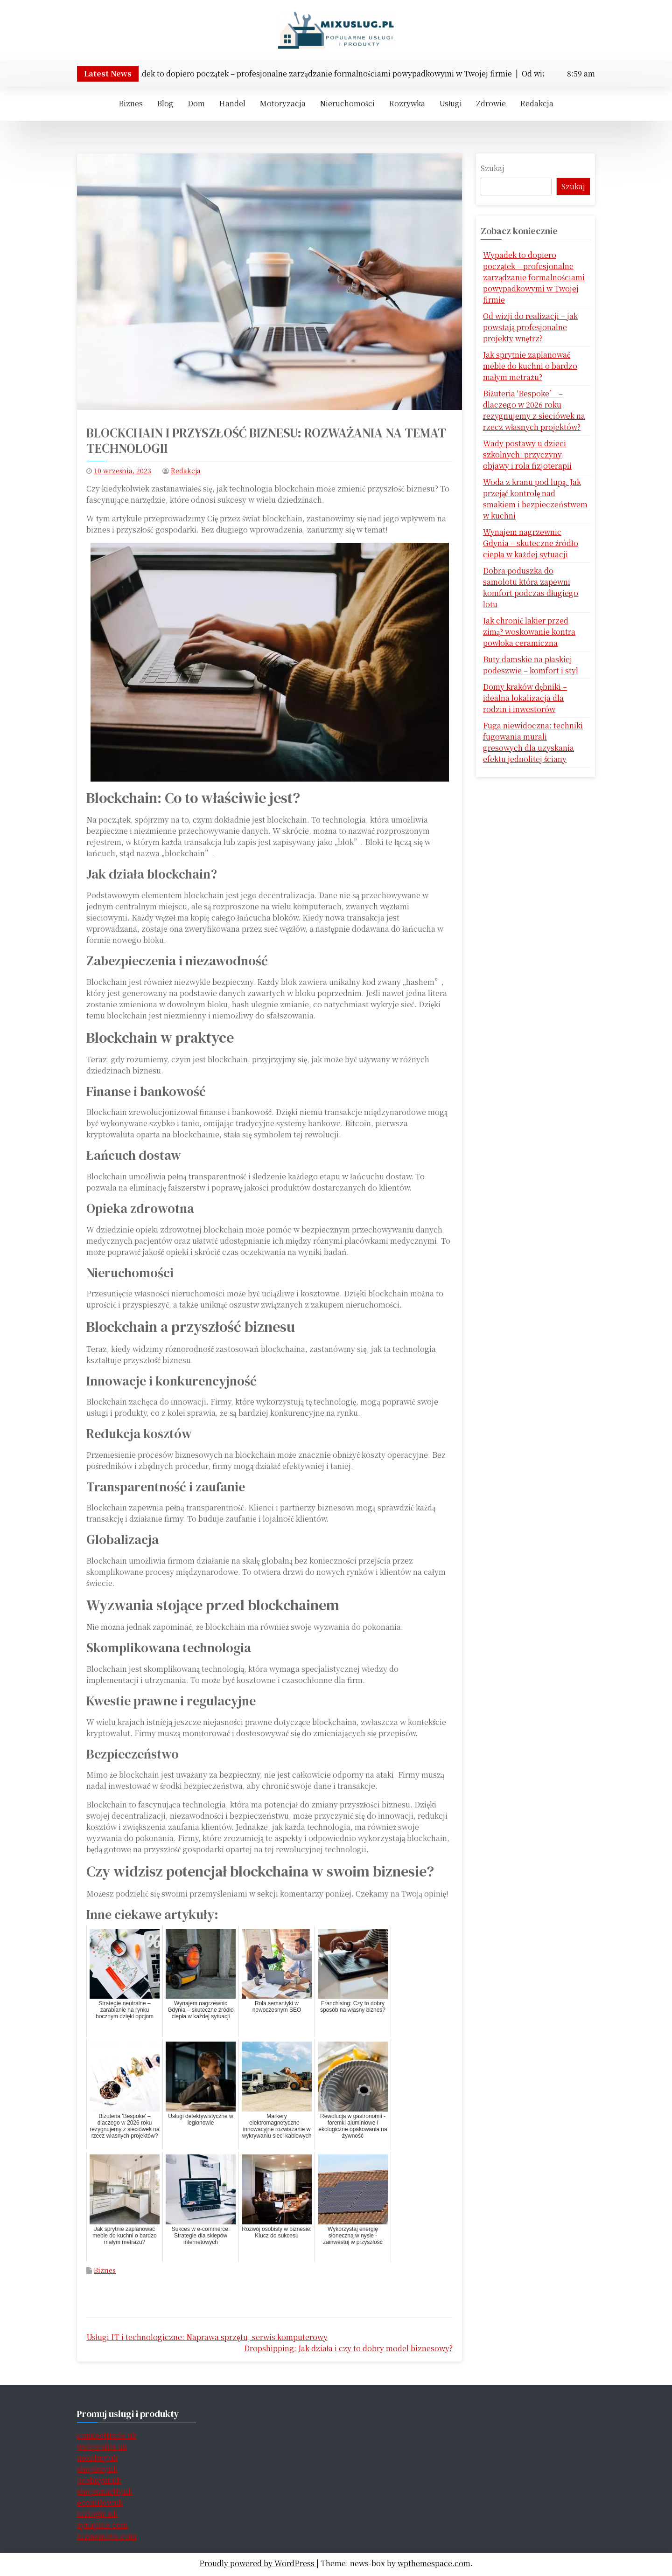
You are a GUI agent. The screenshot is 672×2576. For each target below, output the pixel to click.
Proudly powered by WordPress (257, 2563)
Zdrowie (491, 103)
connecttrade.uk (106, 2435)
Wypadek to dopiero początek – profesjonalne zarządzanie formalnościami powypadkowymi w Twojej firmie (534, 277)
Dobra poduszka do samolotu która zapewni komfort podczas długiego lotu (530, 587)
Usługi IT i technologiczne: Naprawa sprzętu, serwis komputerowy (207, 2337)
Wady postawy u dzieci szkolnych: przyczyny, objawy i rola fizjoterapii (527, 454)
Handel (232, 103)
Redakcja (536, 103)
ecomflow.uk (100, 2502)
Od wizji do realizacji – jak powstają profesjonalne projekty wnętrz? (530, 327)
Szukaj (492, 168)
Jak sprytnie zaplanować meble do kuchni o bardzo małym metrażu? (530, 365)
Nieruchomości (347, 103)
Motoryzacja (282, 103)
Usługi (450, 103)
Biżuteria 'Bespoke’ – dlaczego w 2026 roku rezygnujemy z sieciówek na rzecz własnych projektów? (534, 410)
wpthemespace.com (434, 2563)
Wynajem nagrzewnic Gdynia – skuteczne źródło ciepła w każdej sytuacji (530, 543)
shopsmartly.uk (104, 2491)
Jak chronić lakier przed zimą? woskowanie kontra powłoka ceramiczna (529, 631)
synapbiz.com (102, 2525)
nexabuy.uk (97, 2457)
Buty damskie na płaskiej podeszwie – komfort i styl (530, 665)
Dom (196, 103)
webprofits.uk (102, 2446)
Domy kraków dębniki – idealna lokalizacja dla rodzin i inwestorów (525, 697)
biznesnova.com (107, 2536)
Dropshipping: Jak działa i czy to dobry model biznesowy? (348, 2348)
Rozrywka (407, 103)
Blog (165, 103)
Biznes (131, 103)
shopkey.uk (97, 2469)
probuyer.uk (99, 2480)
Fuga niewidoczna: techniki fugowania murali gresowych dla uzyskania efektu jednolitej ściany (533, 742)
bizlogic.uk (97, 2513)
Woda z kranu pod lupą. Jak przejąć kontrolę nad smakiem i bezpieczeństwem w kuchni (535, 499)
